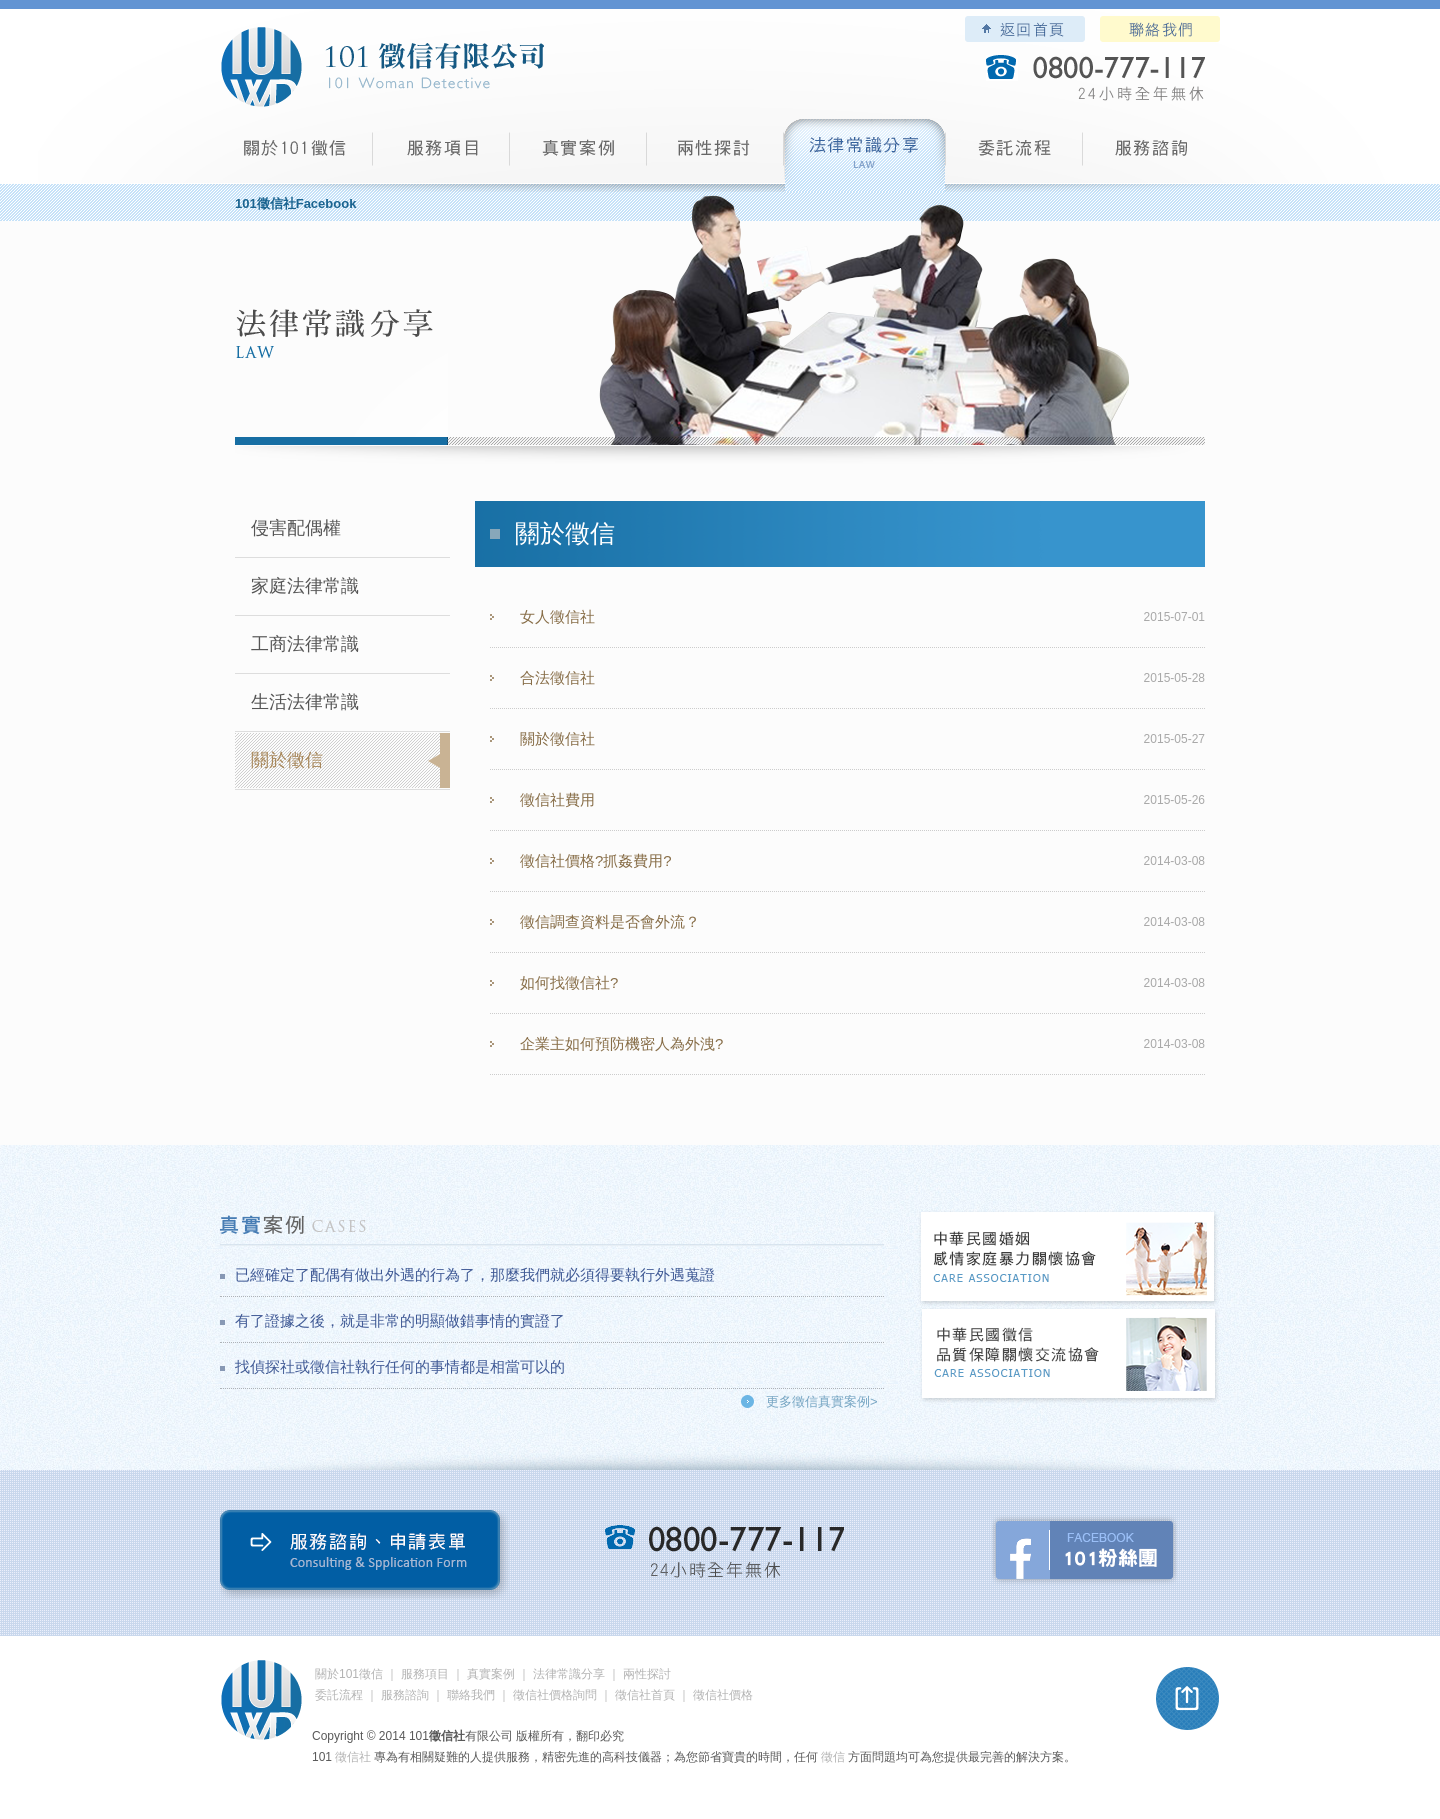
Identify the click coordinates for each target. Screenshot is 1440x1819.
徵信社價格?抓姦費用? (596, 860)
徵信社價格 (723, 1695)
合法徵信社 (557, 677)
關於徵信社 (557, 738)
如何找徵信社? (569, 982)
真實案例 (578, 155)
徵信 (833, 1757)
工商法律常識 (305, 644)
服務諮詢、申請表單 (364, 1554)
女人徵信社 (557, 616)
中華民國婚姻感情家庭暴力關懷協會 (1069, 1258)
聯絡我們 (1160, 29)
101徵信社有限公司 (382, 67)
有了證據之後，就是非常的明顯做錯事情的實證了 (400, 1320)
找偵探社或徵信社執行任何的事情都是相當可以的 (400, 1366)
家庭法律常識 (305, 586)
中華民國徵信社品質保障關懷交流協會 (1069, 1355)
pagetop (1188, 1699)
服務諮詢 (1151, 155)
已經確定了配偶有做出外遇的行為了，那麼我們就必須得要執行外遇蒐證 (475, 1274)
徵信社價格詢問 (555, 1695)
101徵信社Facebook (295, 203)
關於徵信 (287, 760)
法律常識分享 (865, 155)
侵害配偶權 (296, 528)
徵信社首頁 (645, 1695)
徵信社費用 (557, 799)
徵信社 (353, 1757)
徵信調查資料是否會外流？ (610, 921)
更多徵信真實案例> (822, 1401)
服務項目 (441, 155)
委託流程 (1014, 155)
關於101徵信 (349, 1674)
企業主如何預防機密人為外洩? (621, 1043)
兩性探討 (715, 155)
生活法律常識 (305, 702)
